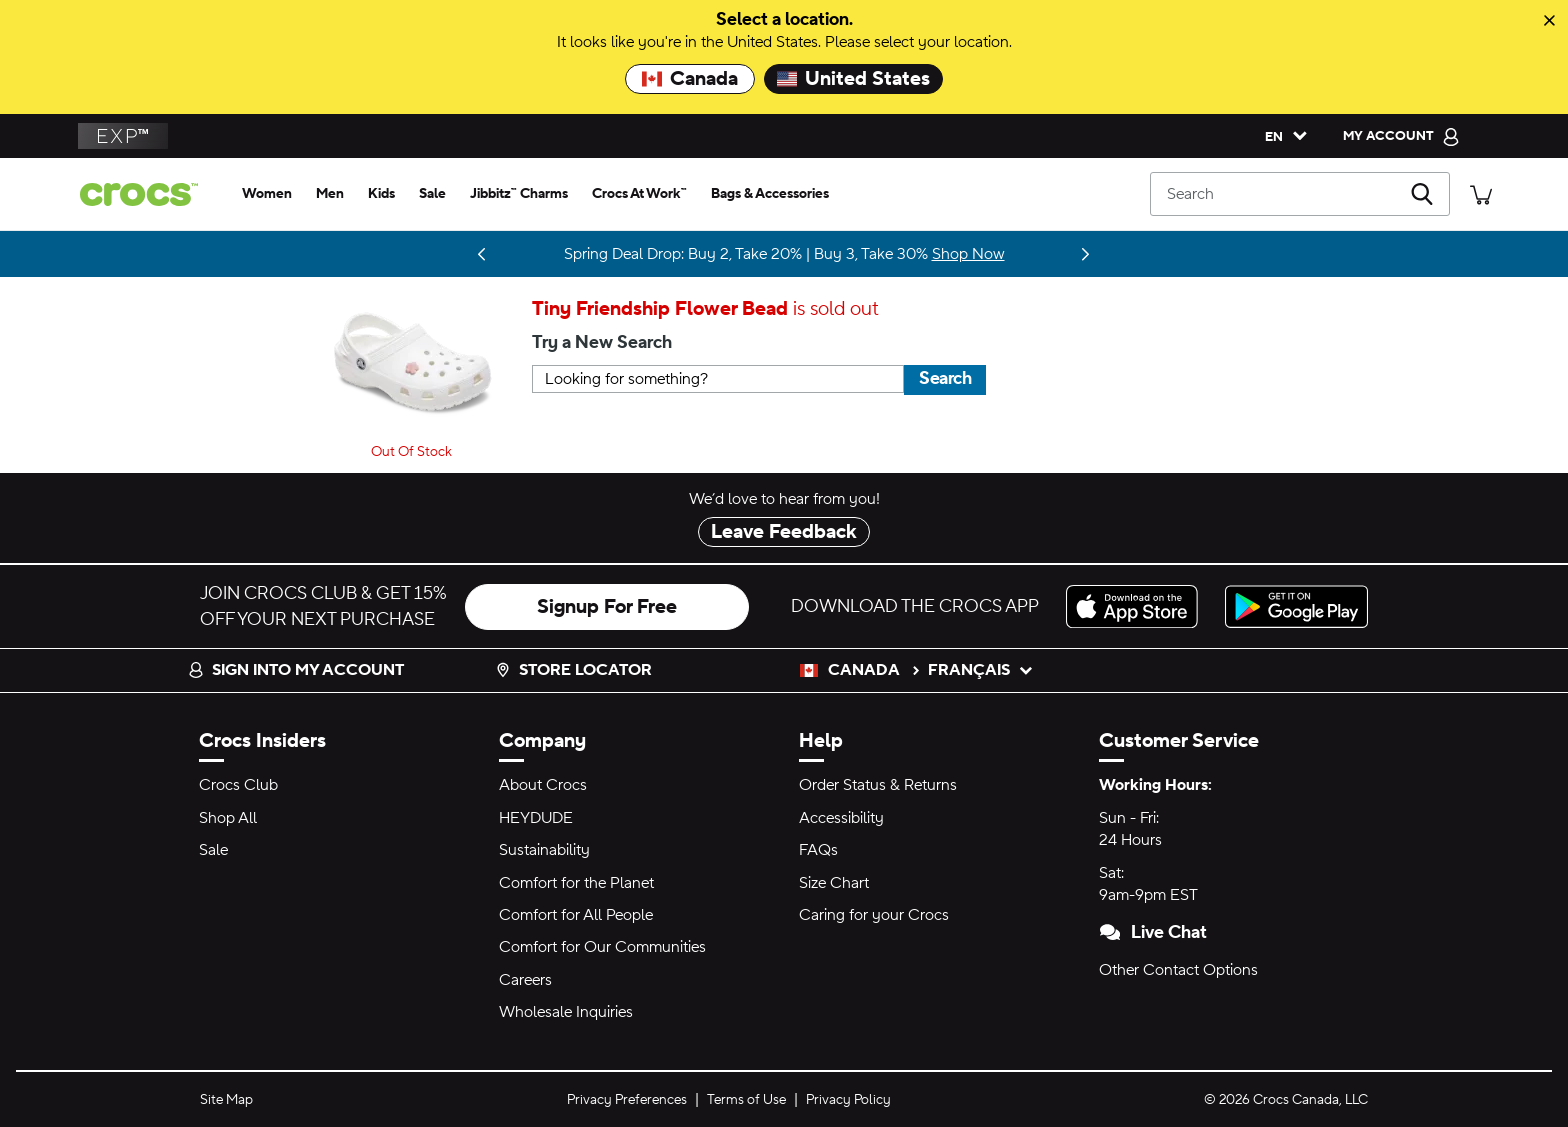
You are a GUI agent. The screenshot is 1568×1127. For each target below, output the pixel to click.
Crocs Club (238, 785)
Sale (213, 850)
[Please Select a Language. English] (1281, 136)
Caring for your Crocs (874, 915)
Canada (690, 79)
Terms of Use (746, 1100)
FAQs (818, 850)
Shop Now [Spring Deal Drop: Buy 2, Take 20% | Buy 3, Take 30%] (968, 254)
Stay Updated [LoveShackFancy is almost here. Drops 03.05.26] (449, 254)
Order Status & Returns (878, 785)
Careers (525, 980)
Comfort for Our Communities (602, 947)
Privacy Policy (848, 1100)
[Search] (1300, 194)
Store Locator (573, 670)
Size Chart (834, 883)
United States (853, 79)
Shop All (228, 818)
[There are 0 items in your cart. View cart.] (1481, 193)
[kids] (381, 194)
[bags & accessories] (770, 194)
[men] (330, 194)
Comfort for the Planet (576, 883)
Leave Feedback (784, 532)
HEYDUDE (536, 818)
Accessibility (841, 818)
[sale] (432, 194)
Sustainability (544, 850)
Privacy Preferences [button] (627, 1100)
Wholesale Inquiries (566, 1012)
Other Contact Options (1178, 970)
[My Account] (1401, 136)
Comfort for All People (576, 915)
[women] (267, 194)
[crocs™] (147, 194)
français (981, 670)
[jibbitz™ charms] (519, 194)
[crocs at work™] (639, 194)
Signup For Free (607, 607)
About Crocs (543, 785)
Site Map (226, 1100)
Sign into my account (296, 670)
